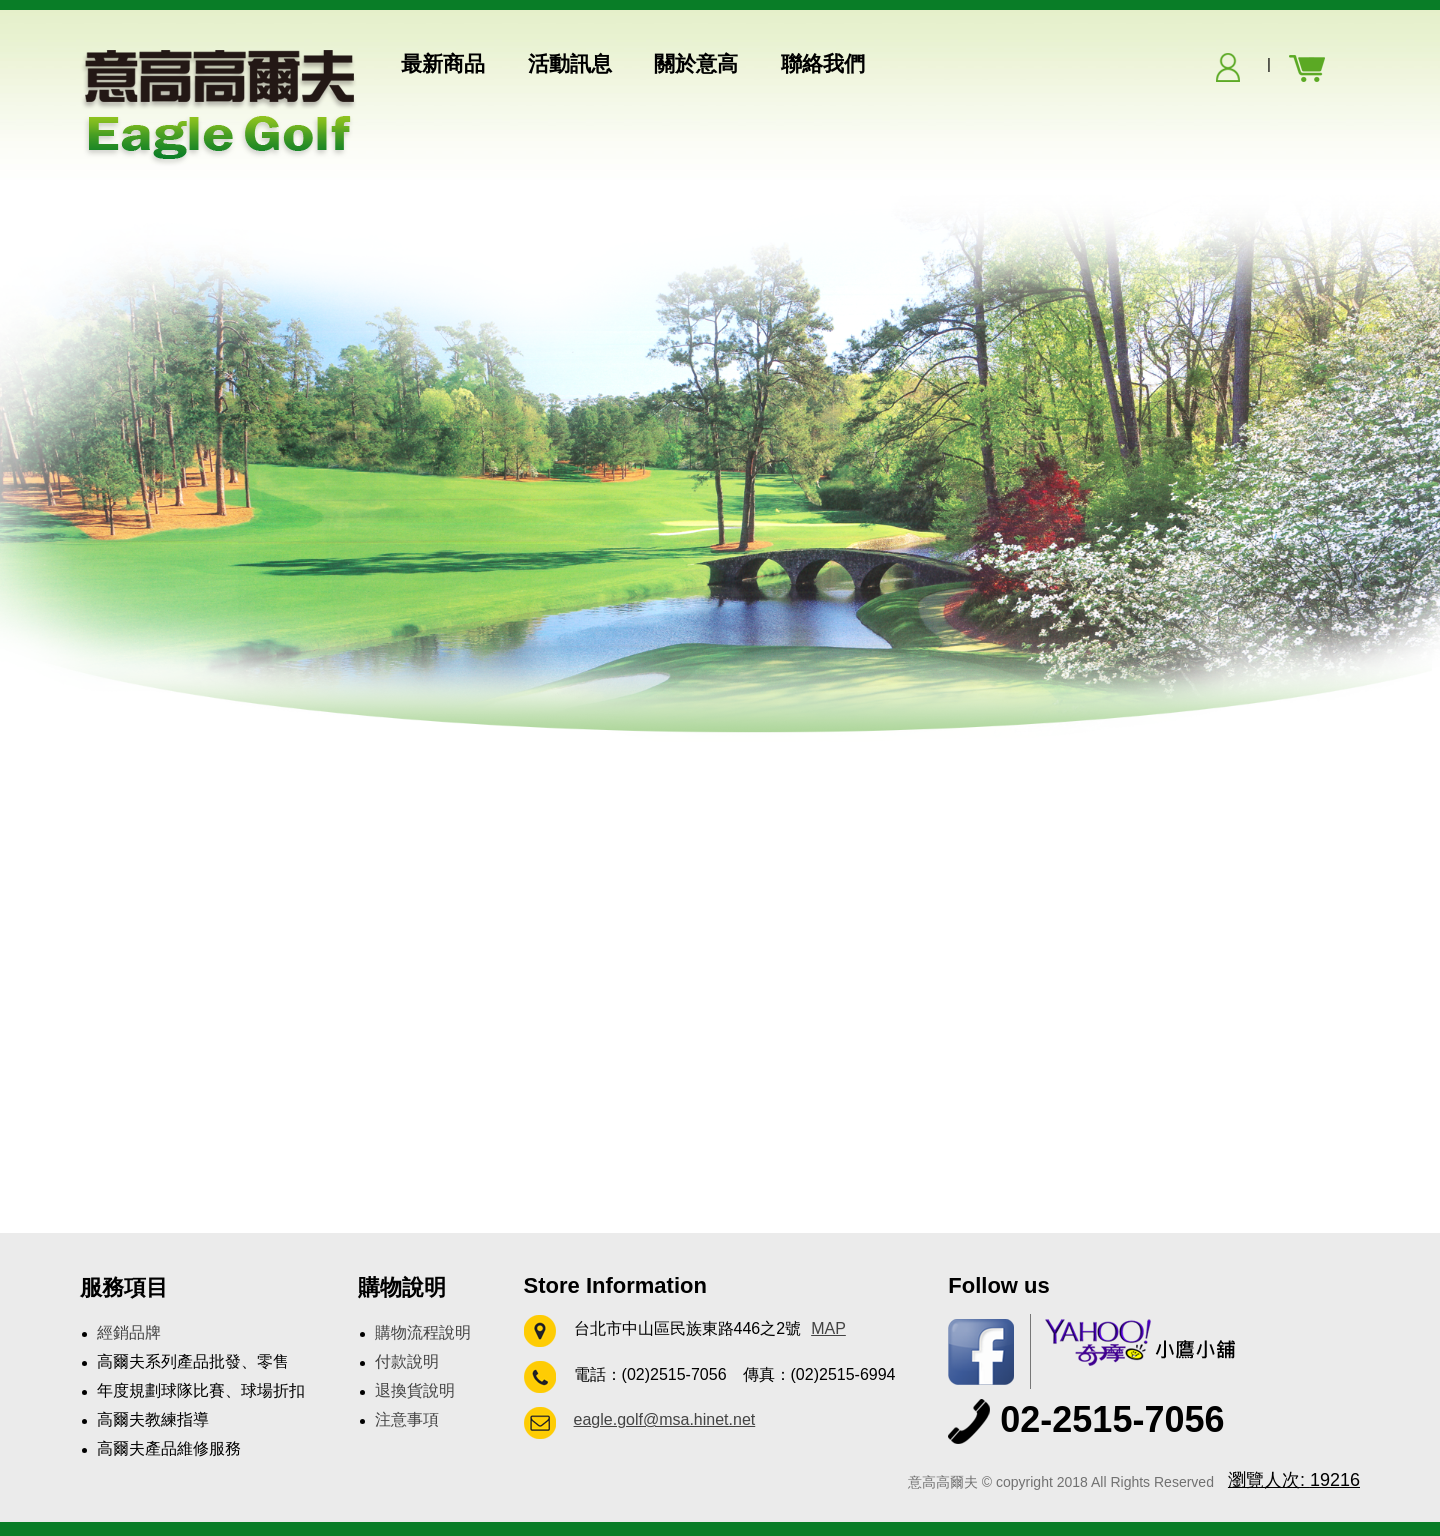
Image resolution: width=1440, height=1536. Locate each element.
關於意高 (696, 63)
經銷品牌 (129, 1332)
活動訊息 (570, 63)
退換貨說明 (415, 1390)
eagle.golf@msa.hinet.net (665, 1419)
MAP (828, 1328)
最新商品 (443, 63)
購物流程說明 (423, 1332)
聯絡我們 (823, 63)
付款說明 (407, 1361)
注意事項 (407, 1419)
